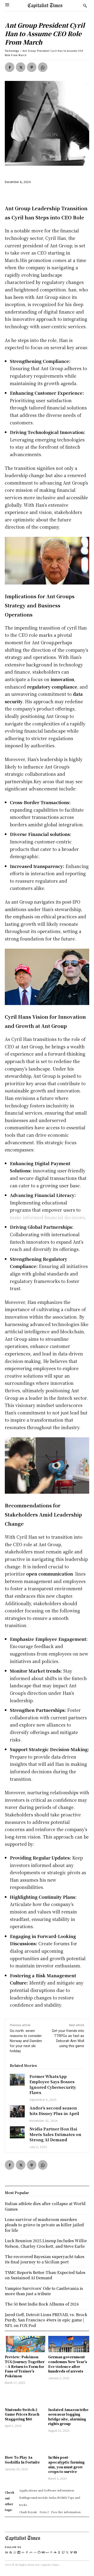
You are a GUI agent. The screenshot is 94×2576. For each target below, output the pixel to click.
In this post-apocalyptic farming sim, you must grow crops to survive (66, 2464)
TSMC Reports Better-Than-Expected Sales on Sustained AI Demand (45, 2275)
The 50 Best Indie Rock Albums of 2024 (42, 2304)
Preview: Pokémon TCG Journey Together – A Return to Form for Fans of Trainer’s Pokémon (25, 2366)
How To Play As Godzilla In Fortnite (22, 2459)
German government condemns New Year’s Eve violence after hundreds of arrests (67, 2363)
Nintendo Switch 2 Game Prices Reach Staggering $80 (22, 2414)
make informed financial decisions (47, 1217)
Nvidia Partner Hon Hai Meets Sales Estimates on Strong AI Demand (55, 2134)
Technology (12, 51)
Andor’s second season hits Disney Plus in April (54, 2110)
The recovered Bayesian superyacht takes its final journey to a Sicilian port (44, 2259)
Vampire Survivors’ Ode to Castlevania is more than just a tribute (44, 2291)
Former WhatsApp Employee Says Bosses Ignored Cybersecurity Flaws (52, 2084)
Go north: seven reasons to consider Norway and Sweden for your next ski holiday (26, 2041)
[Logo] (45, 5)
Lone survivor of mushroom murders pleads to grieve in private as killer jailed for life (44, 2225)
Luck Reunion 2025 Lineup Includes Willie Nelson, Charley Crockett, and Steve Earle (46, 2243)
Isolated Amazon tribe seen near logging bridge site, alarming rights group (68, 2416)
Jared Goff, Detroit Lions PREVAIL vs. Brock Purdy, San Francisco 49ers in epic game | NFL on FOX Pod (46, 2320)
